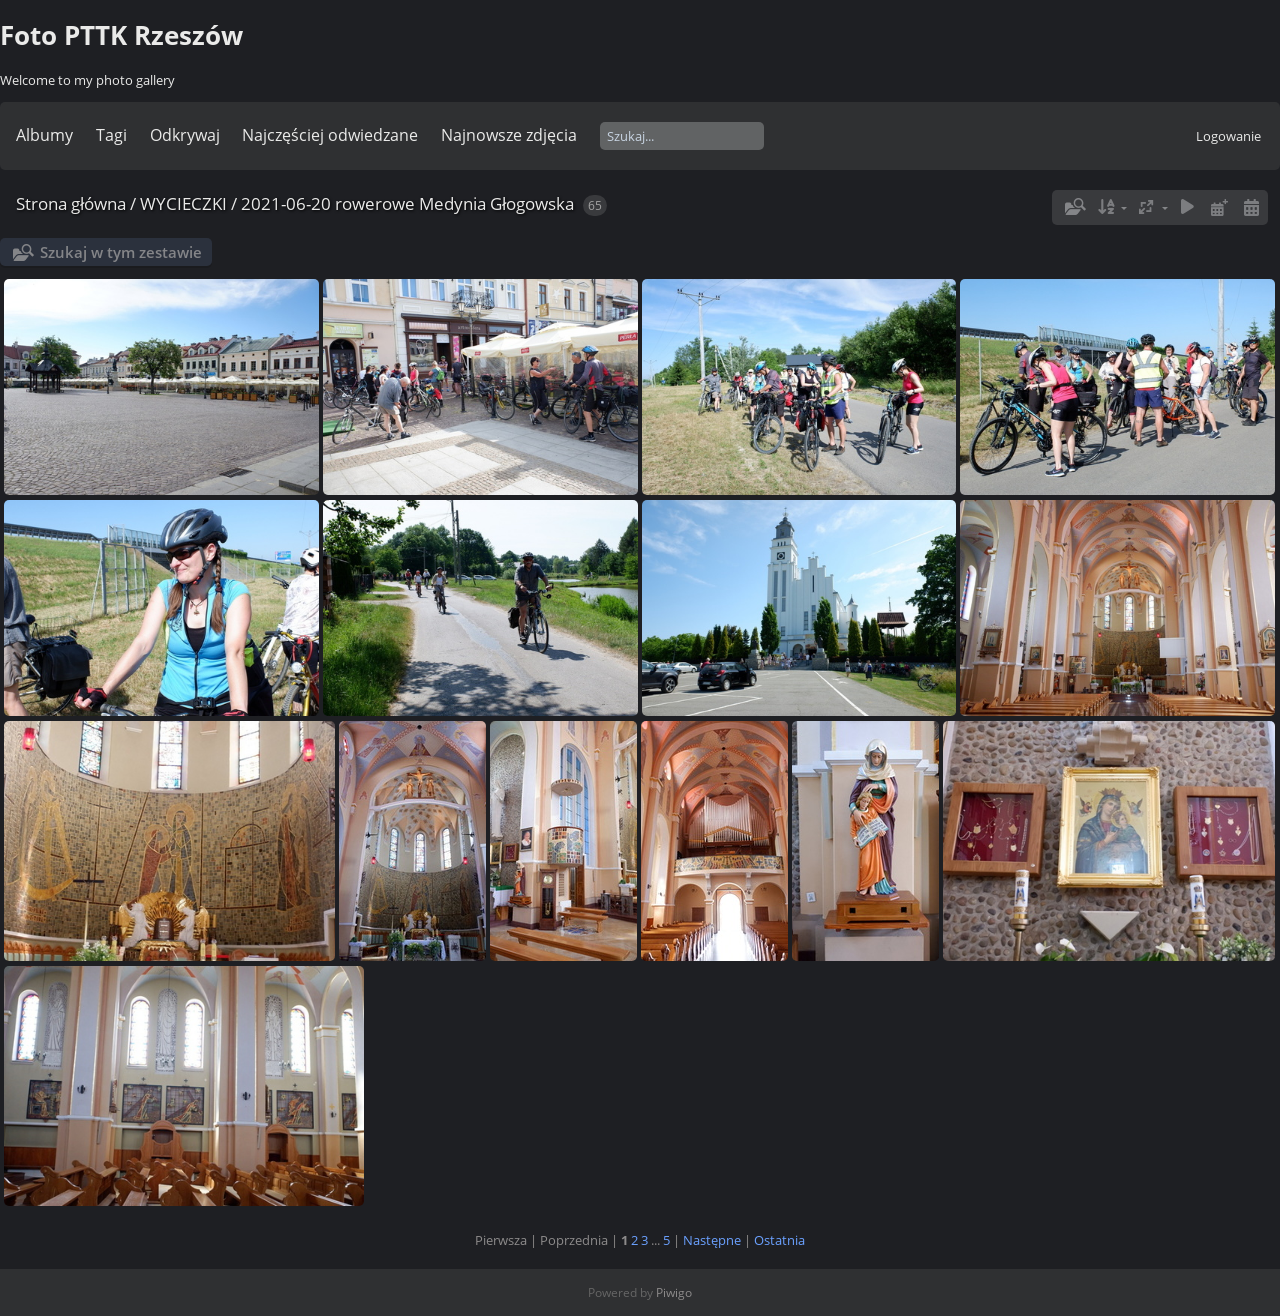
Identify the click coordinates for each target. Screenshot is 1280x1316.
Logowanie (1228, 136)
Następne (712, 1240)
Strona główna (71, 203)
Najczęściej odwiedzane (330, 135)
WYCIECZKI (183, 203)
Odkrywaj (185, 135)
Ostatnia (779, 1240)
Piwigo (674, 1292)
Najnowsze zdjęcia (509, 135)
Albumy (44, 135)
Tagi (111, 135)
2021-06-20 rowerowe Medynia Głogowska (407, 203)
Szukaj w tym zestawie (121, 252)
